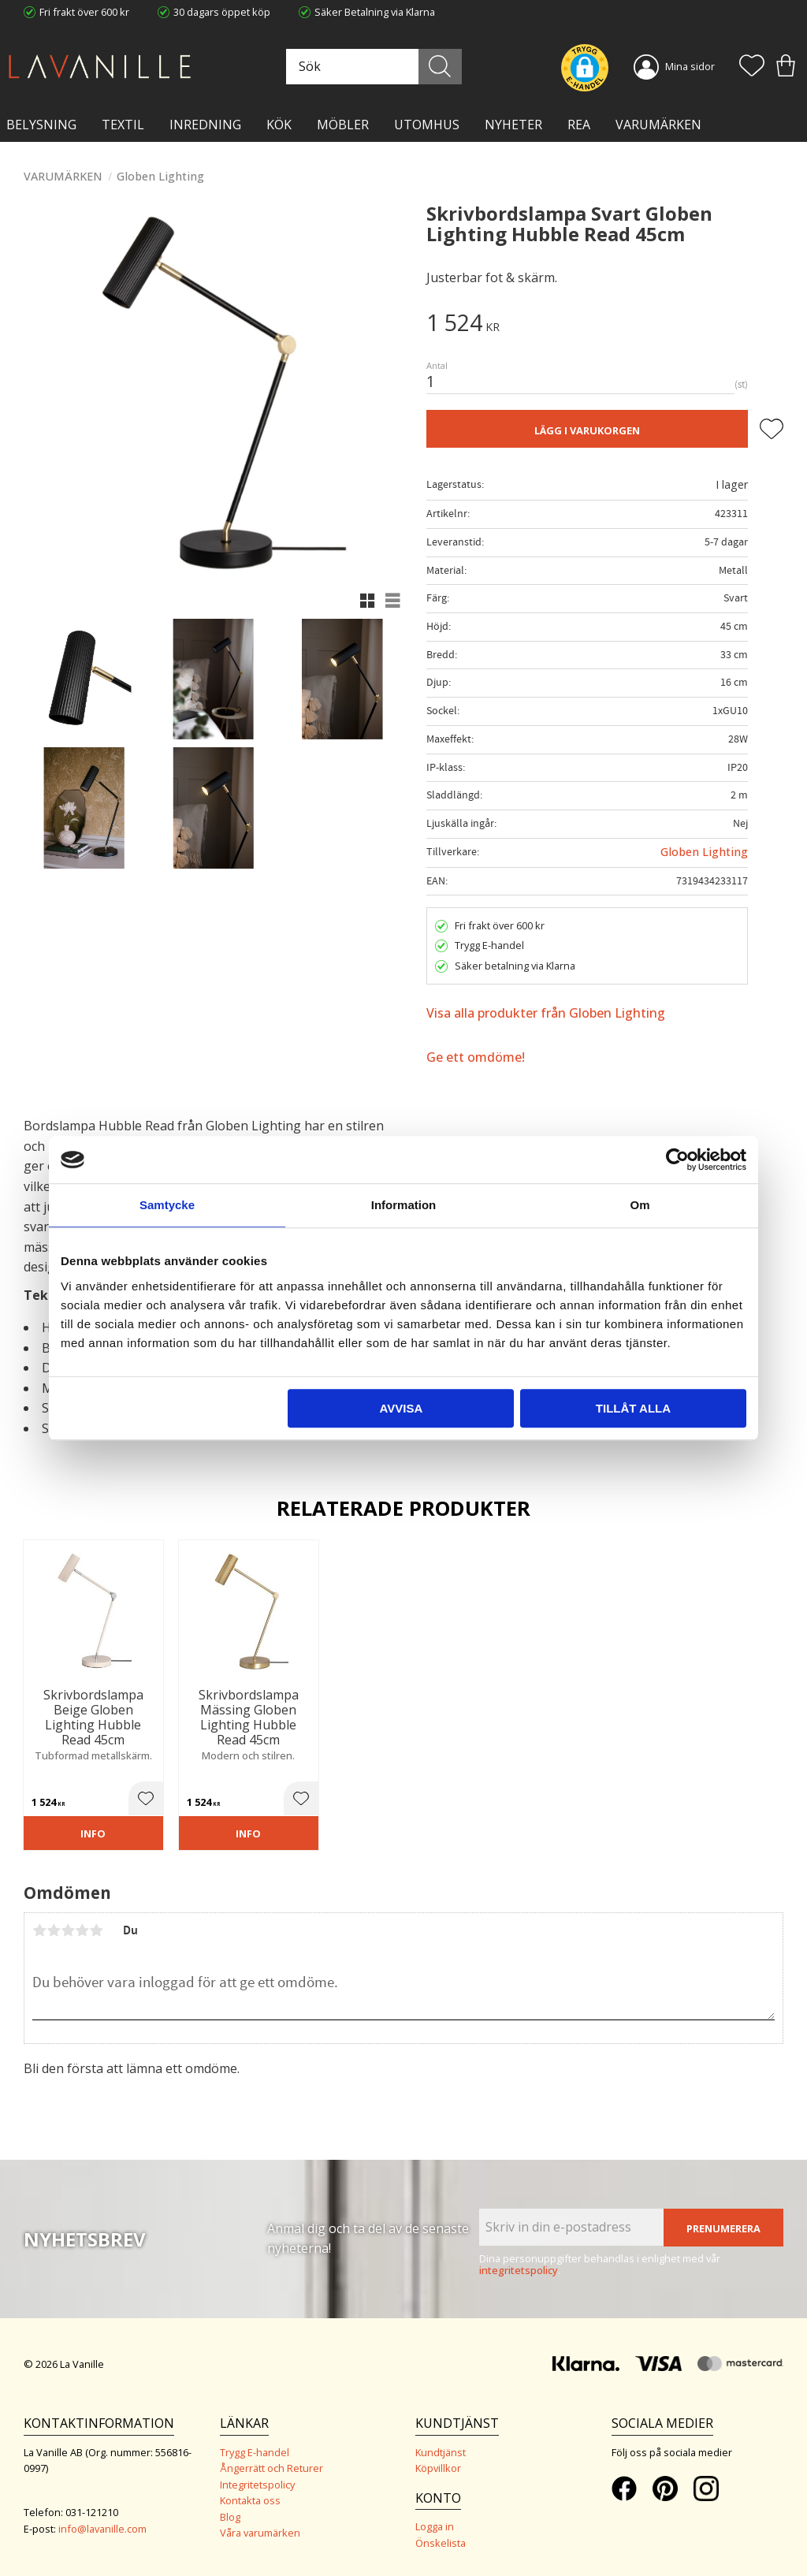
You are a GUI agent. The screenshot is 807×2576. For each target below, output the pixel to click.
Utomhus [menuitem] (426, 124)
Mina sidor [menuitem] (690, 66)
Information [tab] (404, 1205)
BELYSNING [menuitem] (41, 124)
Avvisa (400, 1408)
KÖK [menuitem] (279, 124)
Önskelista (440, 2543)
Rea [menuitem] (578, 124)
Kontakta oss (250, 2500)
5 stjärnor (96, 1930)
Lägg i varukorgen (587, 430)
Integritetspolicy (257, 2484)
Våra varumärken (260, 2533)
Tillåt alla (633, 1408)
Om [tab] (639, 1205)
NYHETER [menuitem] (513, 124)
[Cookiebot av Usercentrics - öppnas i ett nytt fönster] (677, 1159)
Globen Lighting (704, 851)
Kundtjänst (440, 2452)
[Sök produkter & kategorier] (372, 66)
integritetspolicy (518, 2270)
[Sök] (440, 66)
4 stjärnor (82, 1930)
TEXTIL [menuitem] (123, 124)
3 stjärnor (68, 1930)
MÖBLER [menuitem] (343, 124)
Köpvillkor (438, 2468)
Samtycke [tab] (167, 1205)
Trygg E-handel (254, 2452)
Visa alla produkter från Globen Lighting (545, 1013)
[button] (751, 67)
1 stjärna (39, 1930)
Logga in (434, 2526)
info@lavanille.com (102, 2529)
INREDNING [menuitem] (205, 124)
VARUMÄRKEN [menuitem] (658, 124)
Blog (230, 2517)
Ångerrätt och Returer (271, 2468)
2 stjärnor (53, 1930)
